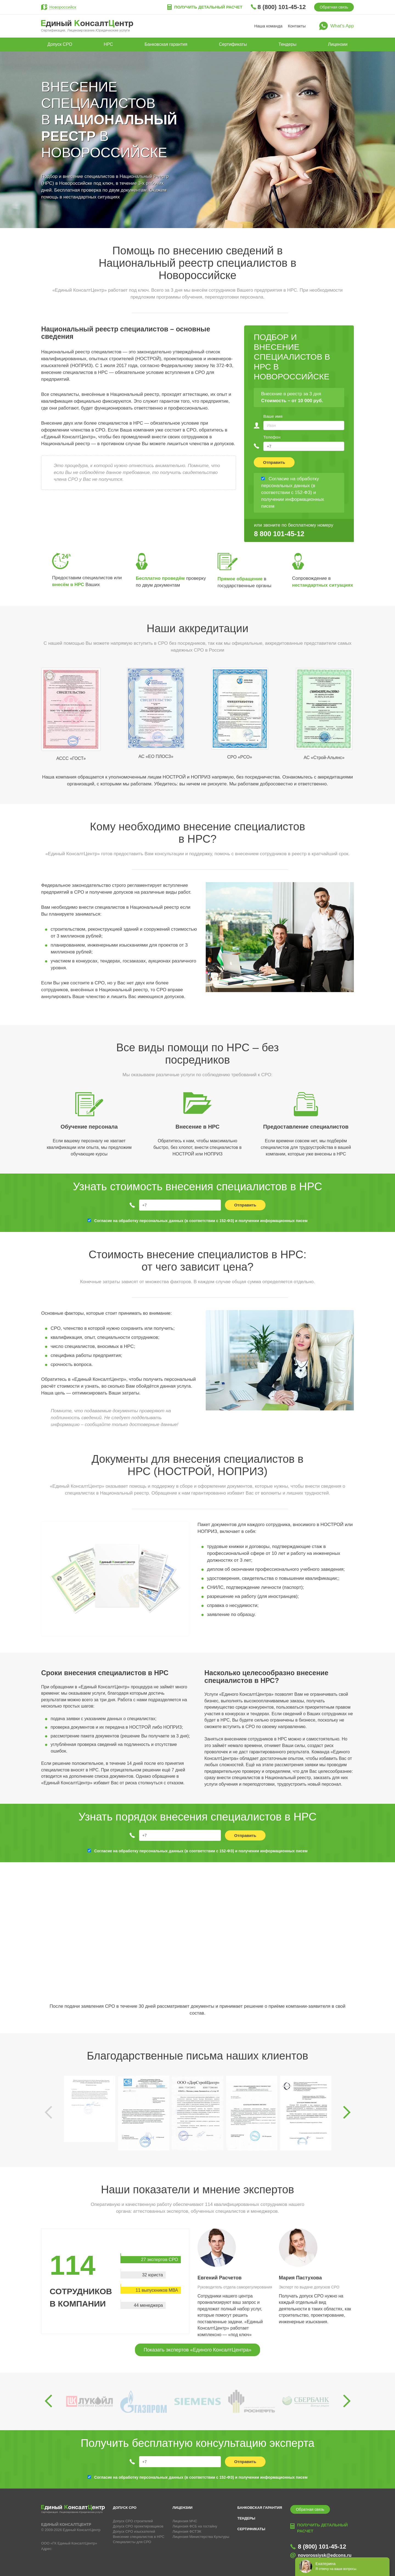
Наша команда (268, 26)
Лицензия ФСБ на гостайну (195, 2526)
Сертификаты (233, 44)
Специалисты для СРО (132, 2542)
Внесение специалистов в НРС (139, 2537)
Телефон (271, 437)
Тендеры (287, 44)
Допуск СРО (59, 44)
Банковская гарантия (166, 44)
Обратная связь (334, 7)
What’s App (342, 26)
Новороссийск (62, 7)
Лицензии (338, 44)
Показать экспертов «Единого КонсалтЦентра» (197, 2350)
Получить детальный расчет (208, 7)
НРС (108, 44)
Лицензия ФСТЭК (187, 2531)
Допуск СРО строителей (133, 2521)
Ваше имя (273, 416)
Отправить (274, 462)
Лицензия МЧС (185, 2521)
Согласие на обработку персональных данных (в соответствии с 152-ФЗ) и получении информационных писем (200, 1221)
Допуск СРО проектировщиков (138, 2526)
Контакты (297, 26)
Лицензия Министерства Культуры (201, 2537)
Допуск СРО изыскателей (134, 2531)
